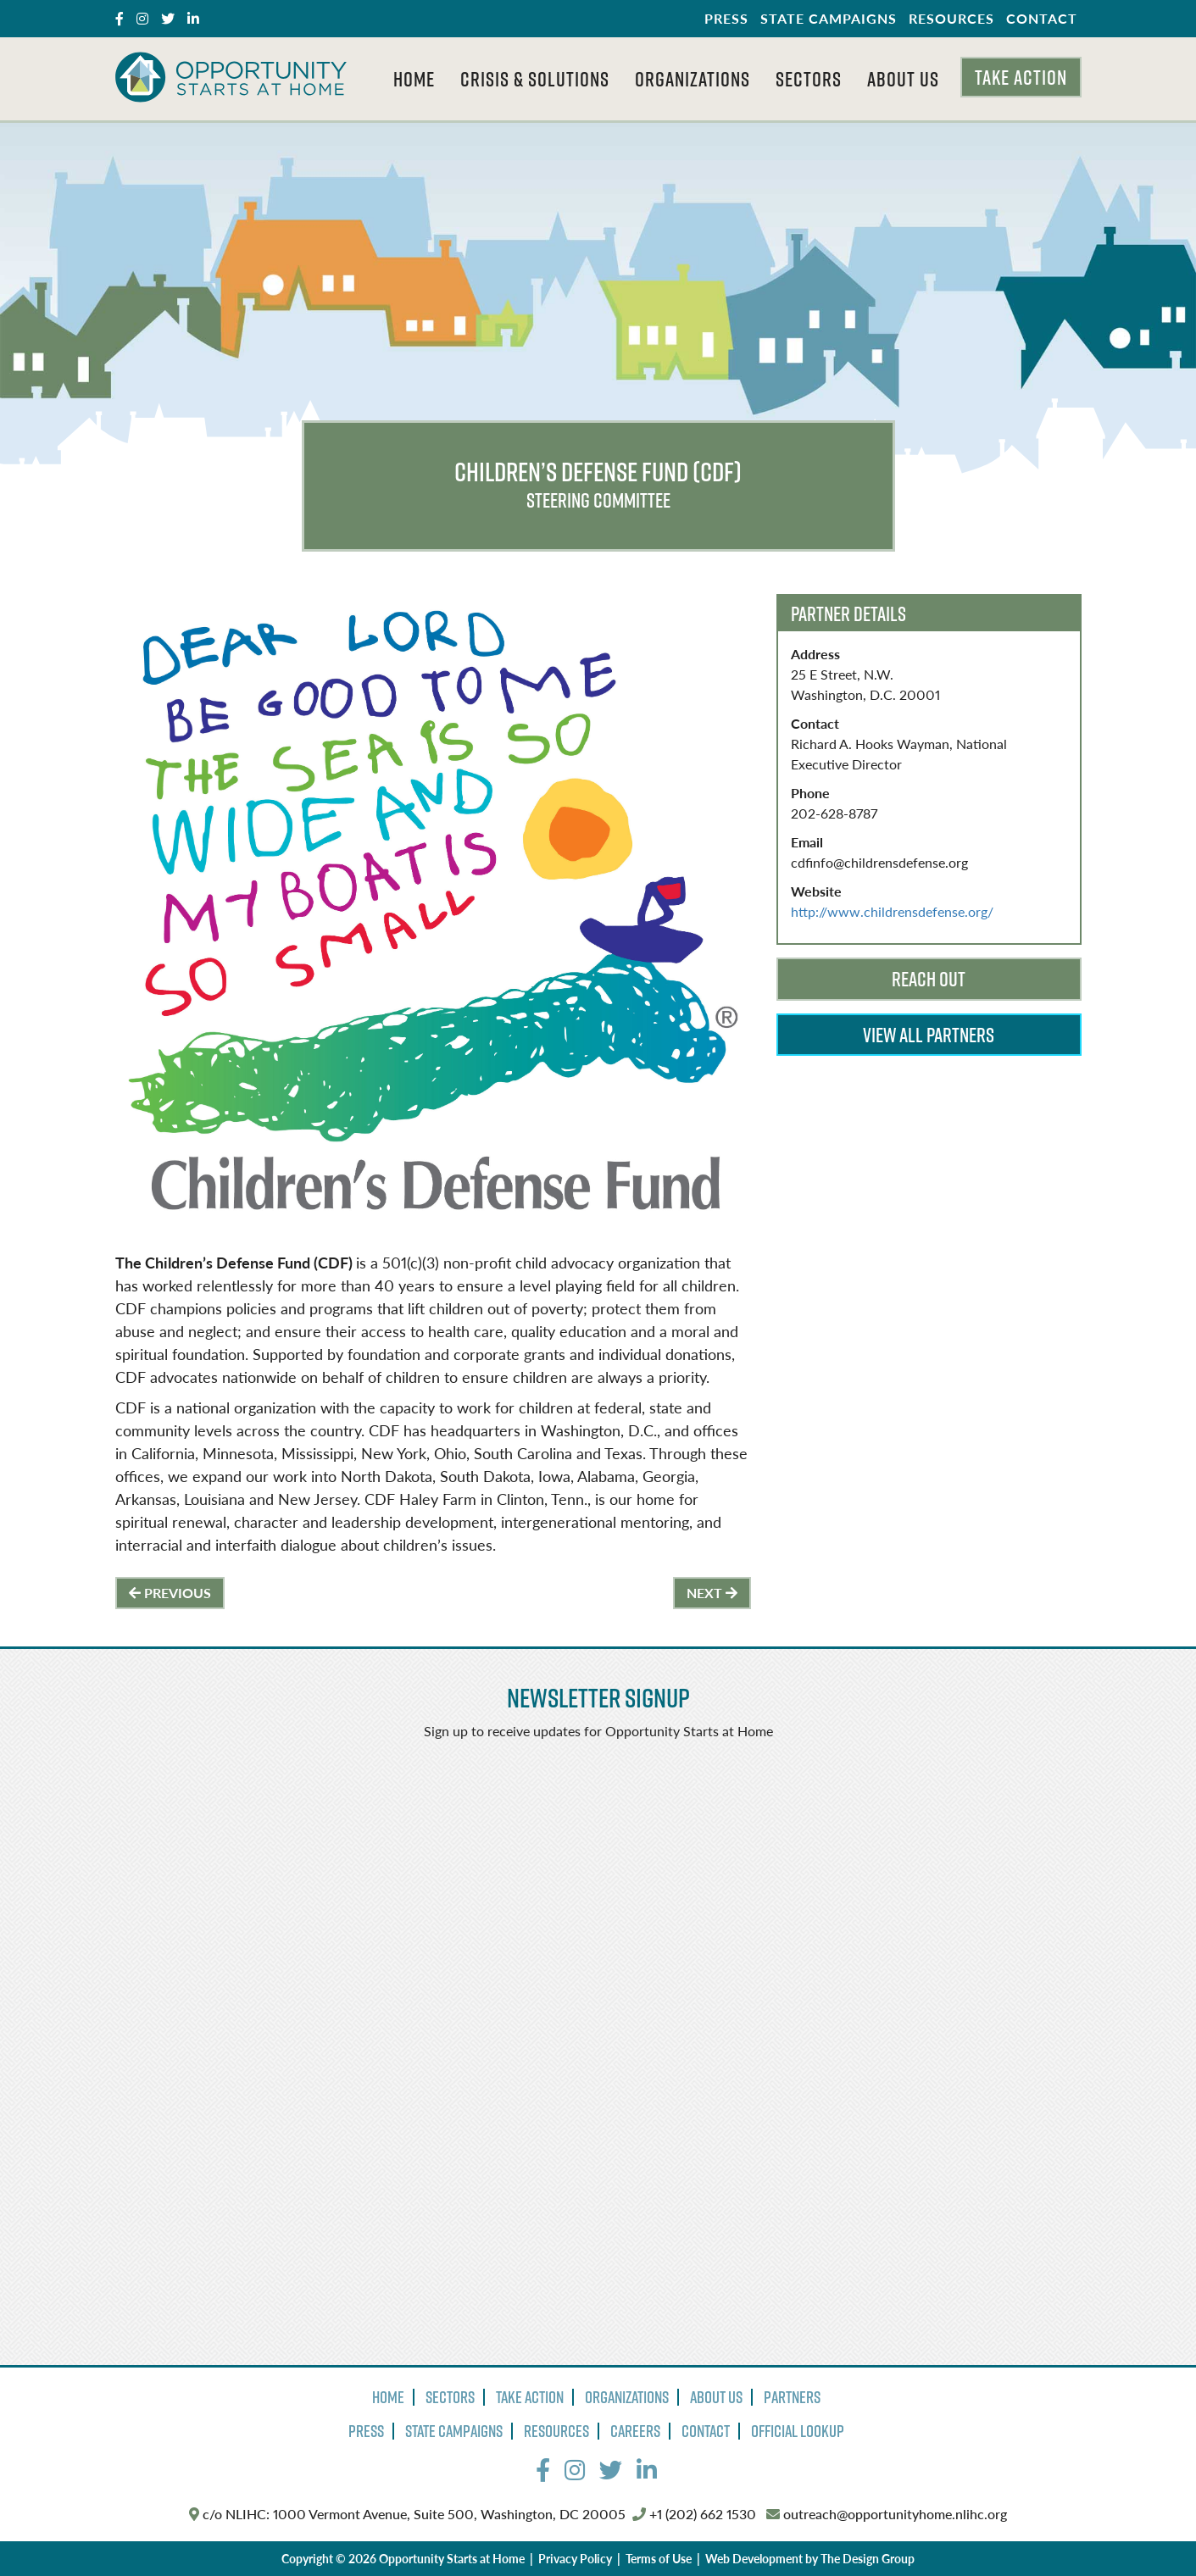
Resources (951, 18)
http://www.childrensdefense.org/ (892, 911)
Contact (1041, 18)
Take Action (1021, 77)
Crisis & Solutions (534, 78)
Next (712, 1592)
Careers (635, 2431)
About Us (903, 78)
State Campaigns (828, 18)
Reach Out (928, 978)
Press (726, 18)
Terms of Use (659, 2558)
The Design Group (868, 2558)
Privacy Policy (575, 2558)
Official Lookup (797, 2431)
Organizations (692, 78)
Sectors (809, 78)
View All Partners (928, 1034)
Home (414, 78)
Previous (170, 1592)
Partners (792, 2397)
